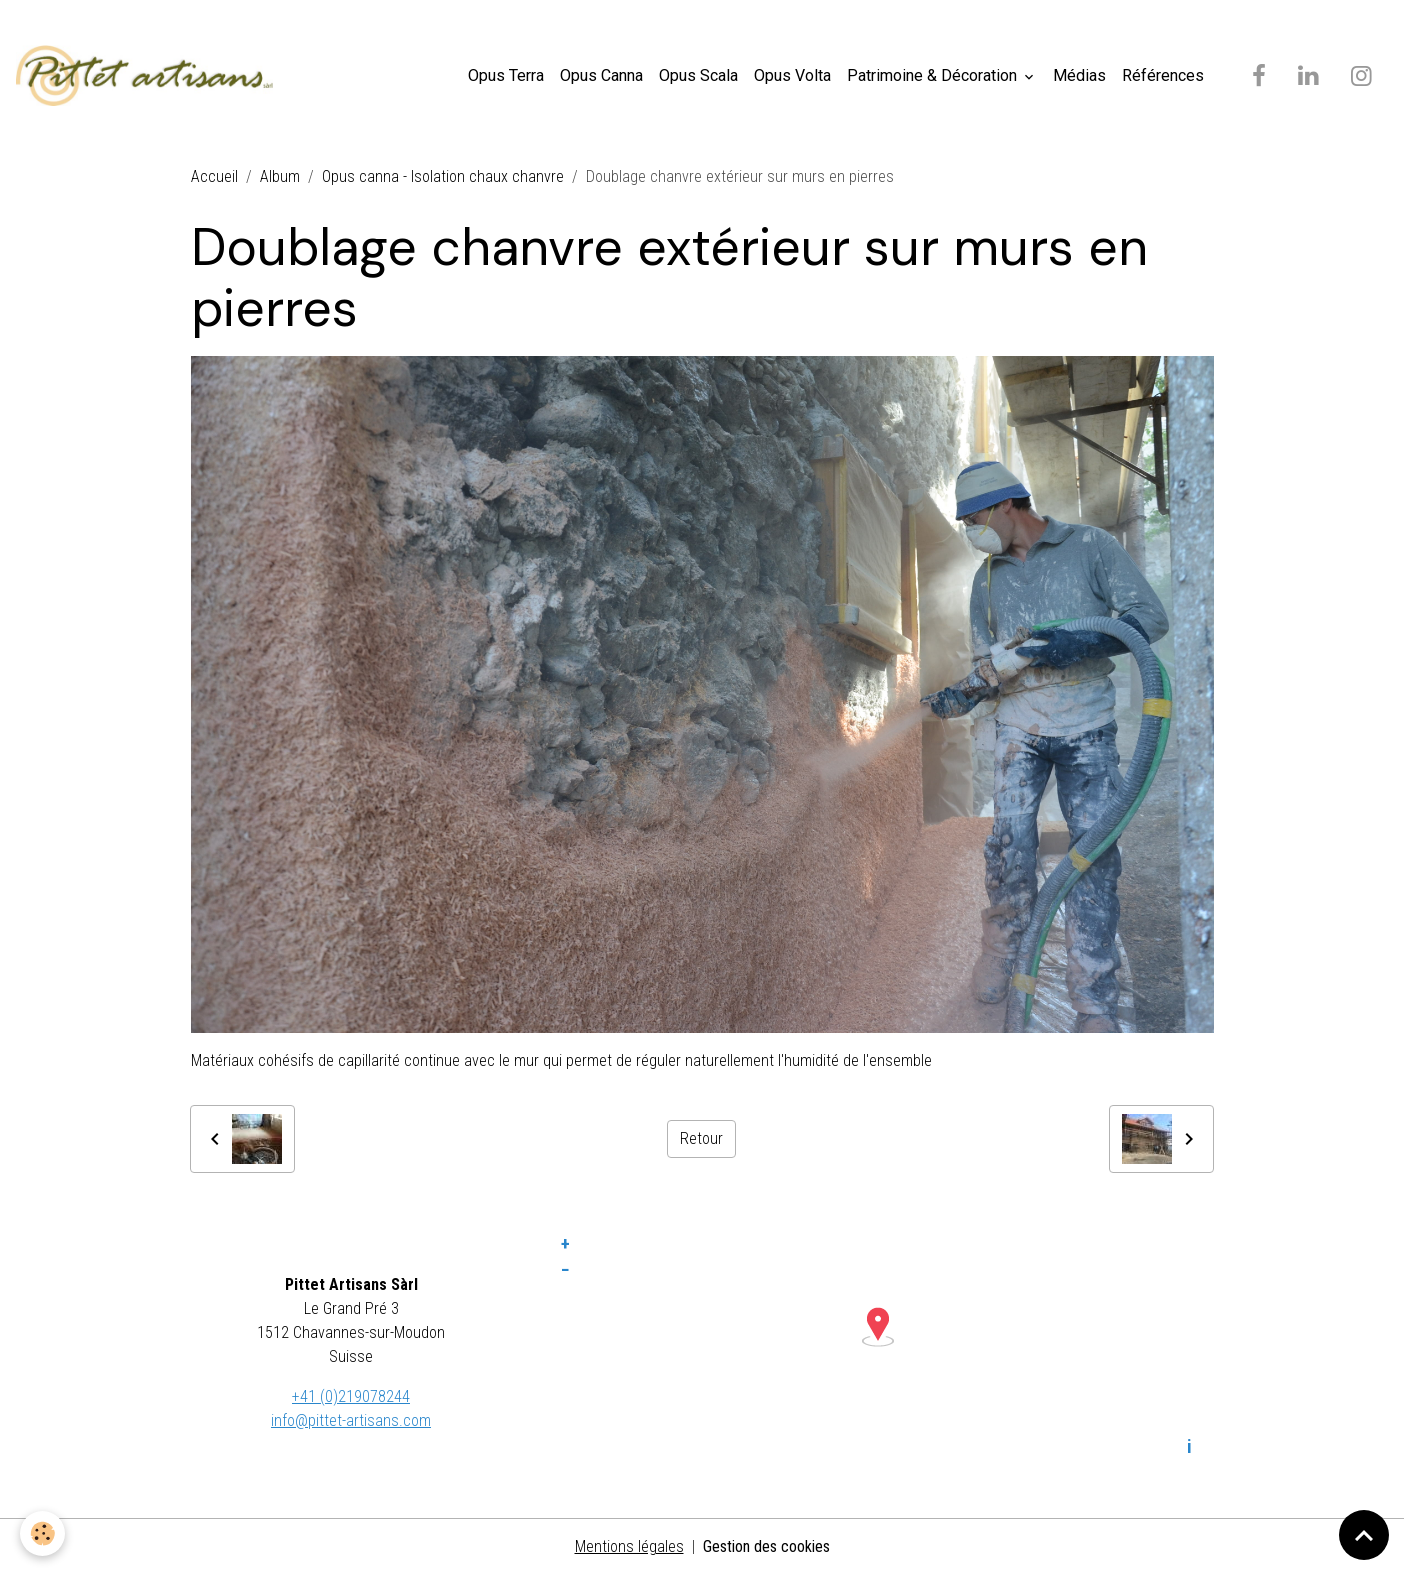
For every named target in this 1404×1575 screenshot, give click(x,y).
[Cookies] (42, 1533)
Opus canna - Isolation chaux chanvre (443, 176)
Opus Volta (792, 75)
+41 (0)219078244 (351, 1396)
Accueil (214, 176)
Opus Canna (601, 75)
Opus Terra (506, 75)
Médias (1079, 75)
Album (280, 176)
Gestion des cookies (766, 1546)
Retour (701, 1138)
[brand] (148, 76)
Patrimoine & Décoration (934, 75)
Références (1163, 75)
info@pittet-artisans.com (351, 1420)
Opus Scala (698, 75)
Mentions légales (629, 1546)
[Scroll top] (1364, 1535)
